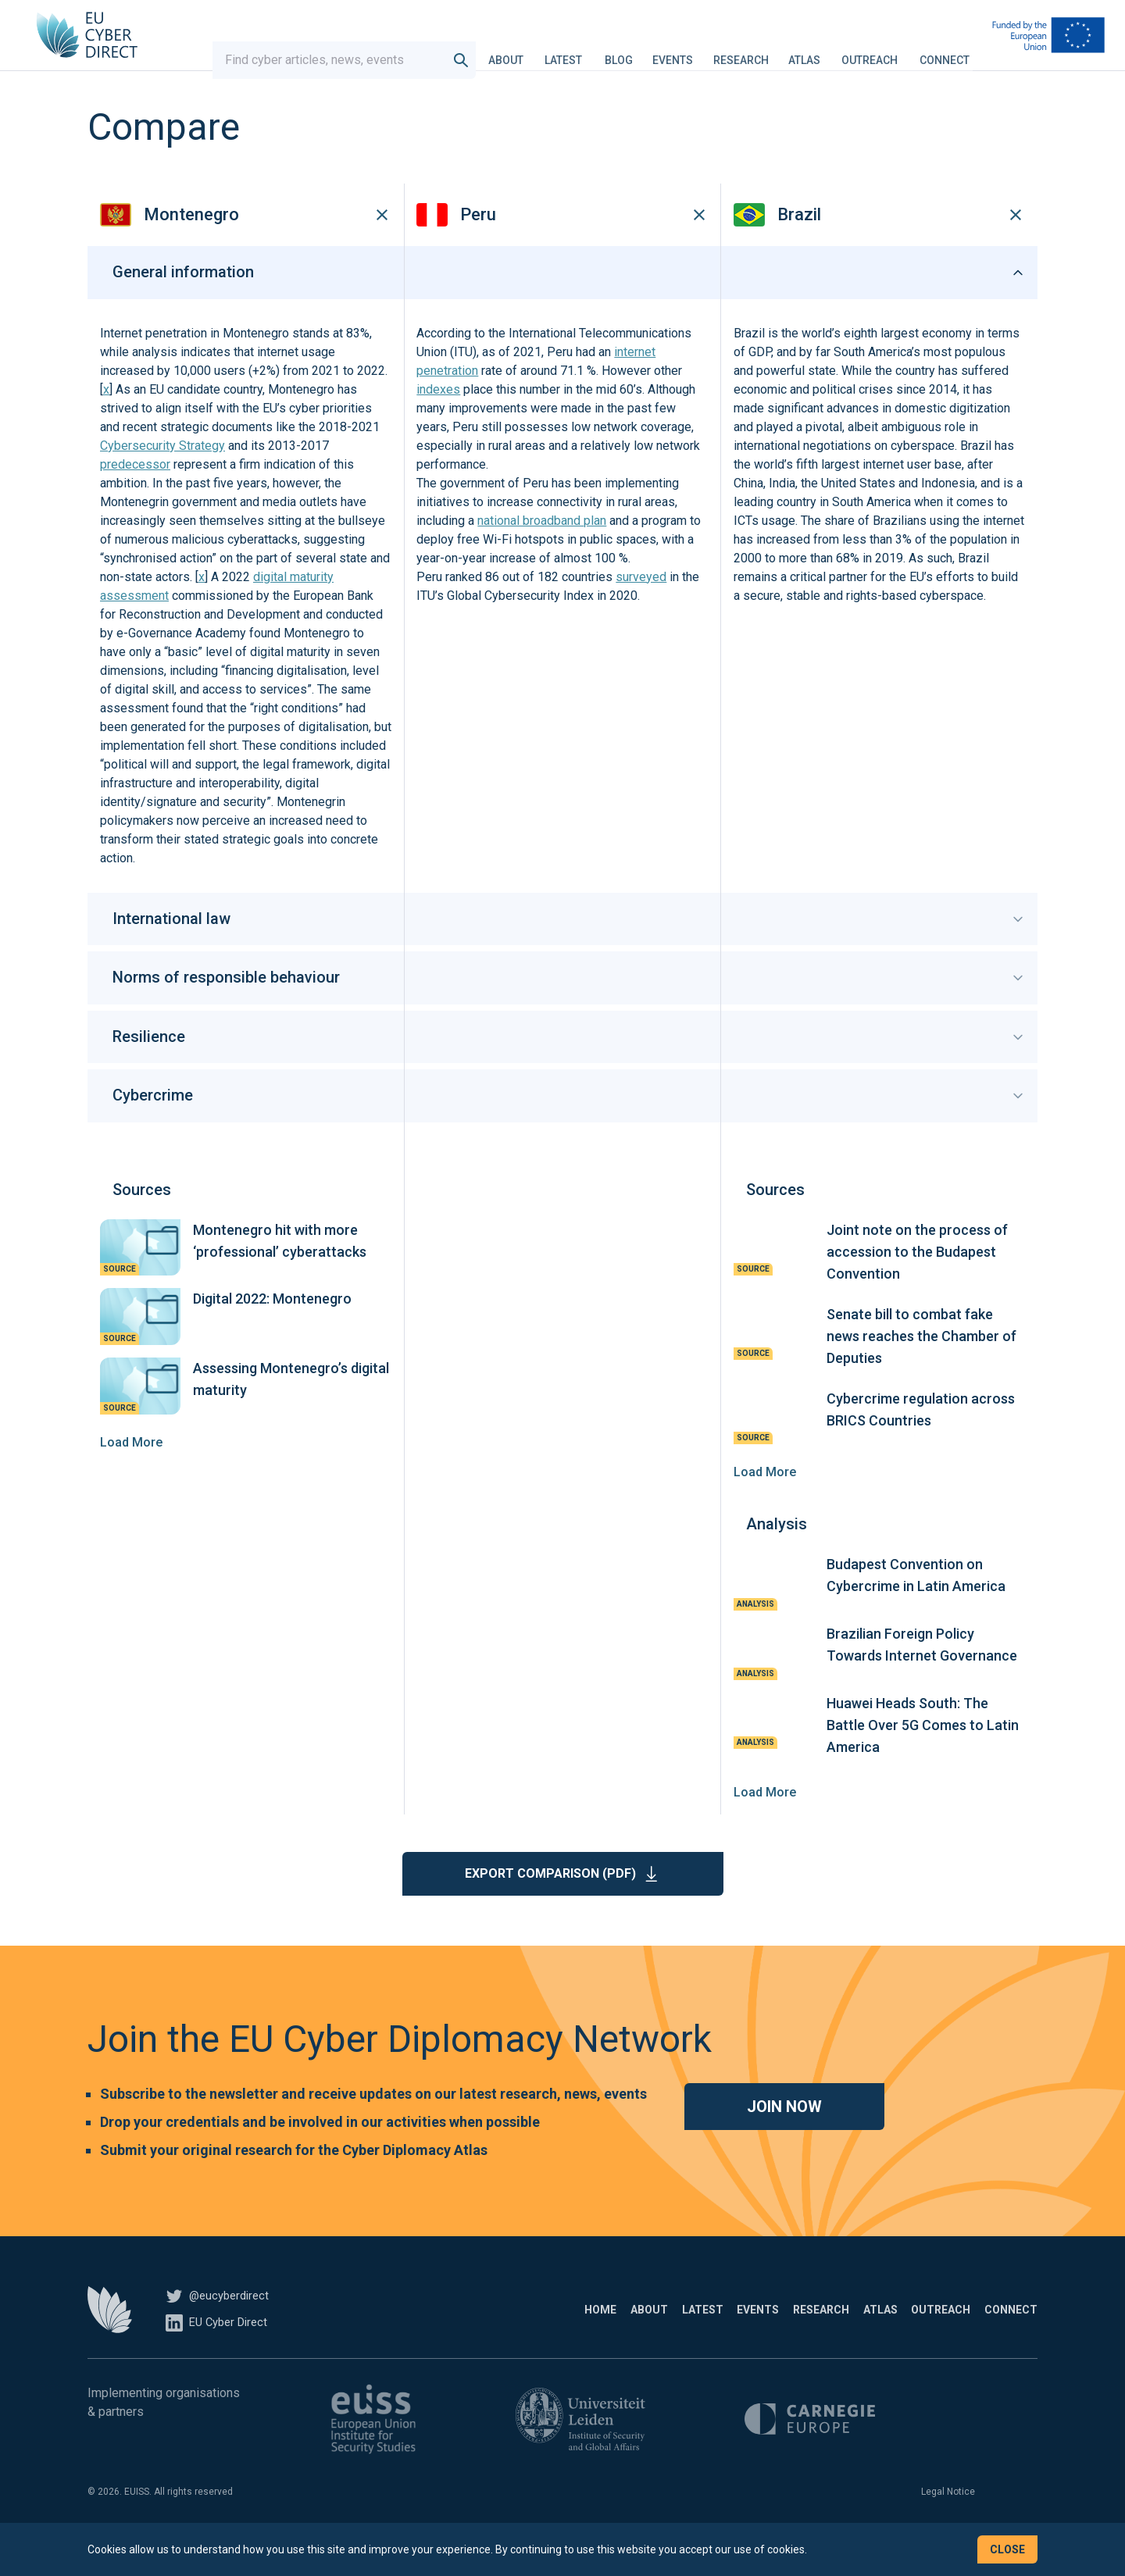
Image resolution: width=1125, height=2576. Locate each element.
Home (435, 2338)
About (520, 50)
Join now (784, 2134)
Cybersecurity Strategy (162, 474)
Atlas (819, 50)
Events (687, 50)
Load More (131, 1470)
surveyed (641, 605)
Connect (959, 50)
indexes (438, 418)
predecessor (135, 493)
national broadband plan (541, 549)
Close (1007, 2549)
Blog (634, 50)
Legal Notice (948, 2519)
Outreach (884, 50)
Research (756, 50)
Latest (578, 50)
